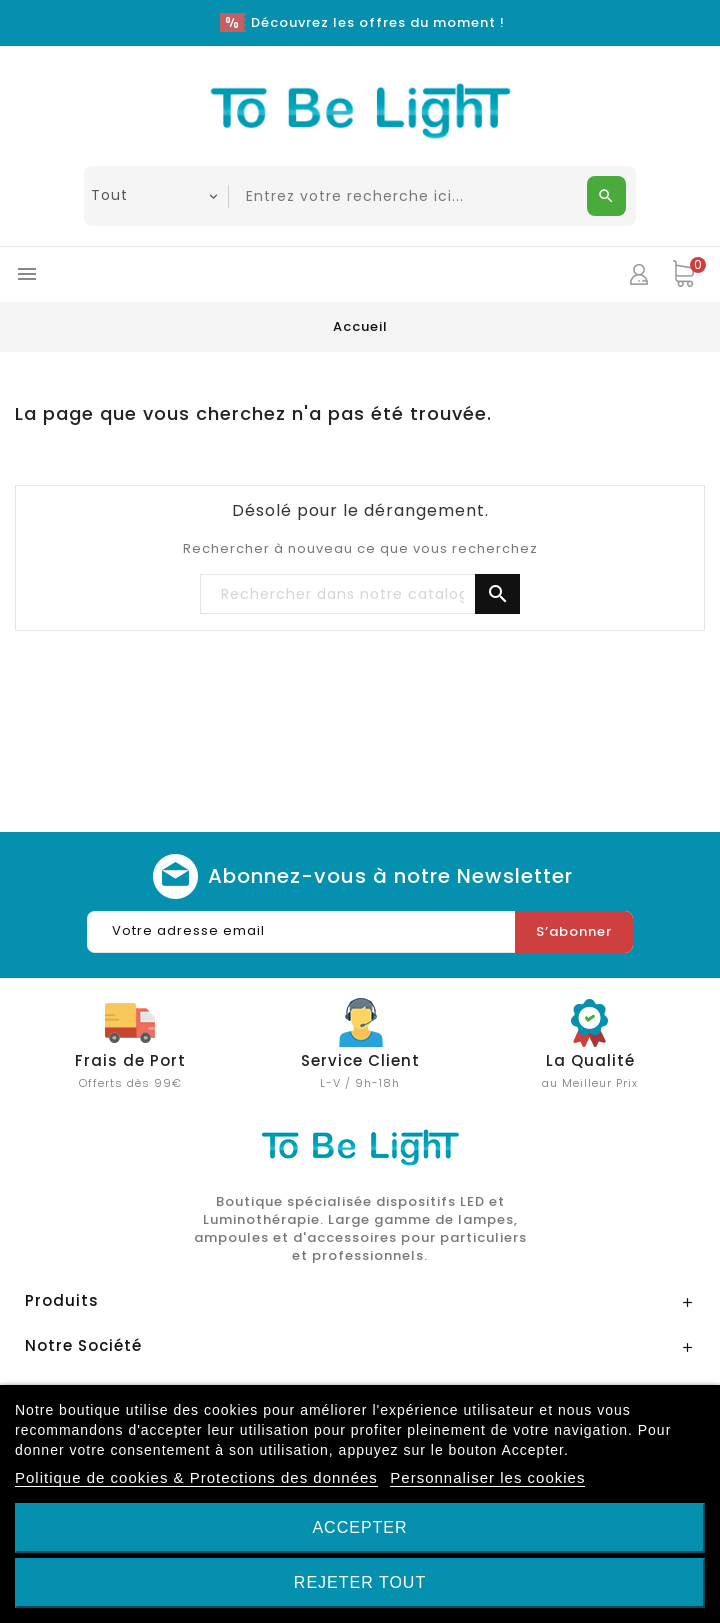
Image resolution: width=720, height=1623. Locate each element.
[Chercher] (360, 595)
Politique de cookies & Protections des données (196, 1477)
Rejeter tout (360, 1582)
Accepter (359, 1527)
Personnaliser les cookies (487, 1477)
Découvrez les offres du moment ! (378, 22)
